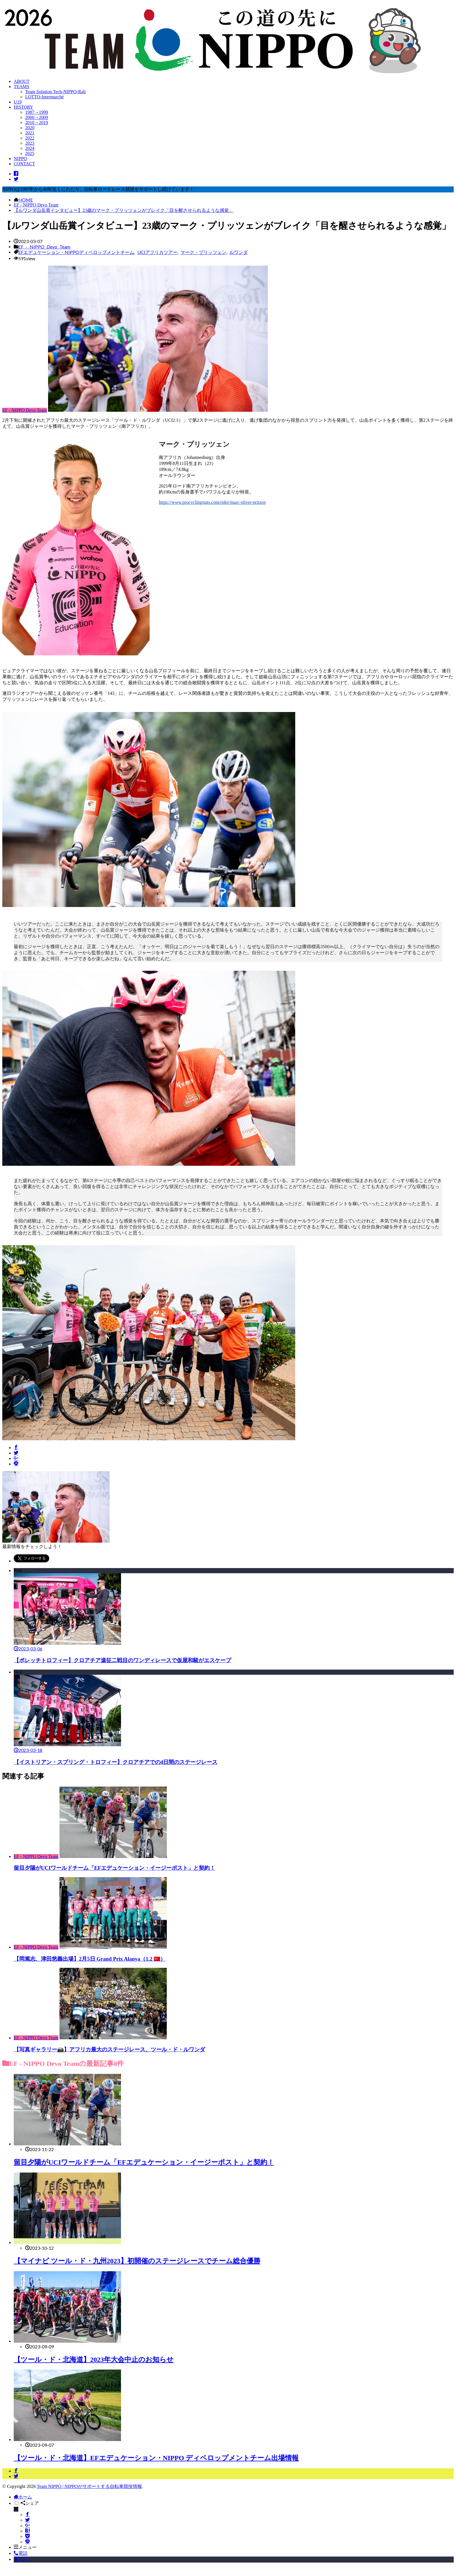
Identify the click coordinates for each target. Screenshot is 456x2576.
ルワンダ (238, 252)
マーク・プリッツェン (203, 252)
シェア (30, 2503)
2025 (29, 153)
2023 (29, 143)
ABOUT (21, 81)
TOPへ (22, 2559)
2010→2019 (36, 122)
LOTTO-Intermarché (44, 96)
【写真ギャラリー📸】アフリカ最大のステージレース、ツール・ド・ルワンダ (109, 2049)
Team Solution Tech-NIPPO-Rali (55, 91)
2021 (29, 132)
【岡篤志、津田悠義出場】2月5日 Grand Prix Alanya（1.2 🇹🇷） (90, 1959)
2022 (29, 138)
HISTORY (23, 107)
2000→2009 (36, 117)
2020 (29, 127)
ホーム (23, 2497)
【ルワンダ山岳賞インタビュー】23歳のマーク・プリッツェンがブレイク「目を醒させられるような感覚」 (123, 210)
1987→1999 (36, 112)
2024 (29, 148)
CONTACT (24, 163)
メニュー (25, 2547)
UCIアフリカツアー (157, 252)
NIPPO (20, 158)
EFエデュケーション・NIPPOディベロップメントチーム (76, 252)
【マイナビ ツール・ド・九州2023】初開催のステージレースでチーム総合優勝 (137, 2261)
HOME (25, 199)
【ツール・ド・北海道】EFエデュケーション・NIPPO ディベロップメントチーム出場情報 (156, 2458)
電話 (20, 2553)
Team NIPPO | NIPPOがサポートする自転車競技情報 (89, 2486)
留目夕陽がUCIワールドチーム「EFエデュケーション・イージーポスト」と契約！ (114, 1868)
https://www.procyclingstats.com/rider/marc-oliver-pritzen (212, 502)
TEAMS (21, 86)
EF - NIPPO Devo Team (36, 204)
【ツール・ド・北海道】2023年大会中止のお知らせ (94, 2359)
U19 (18, 102)
